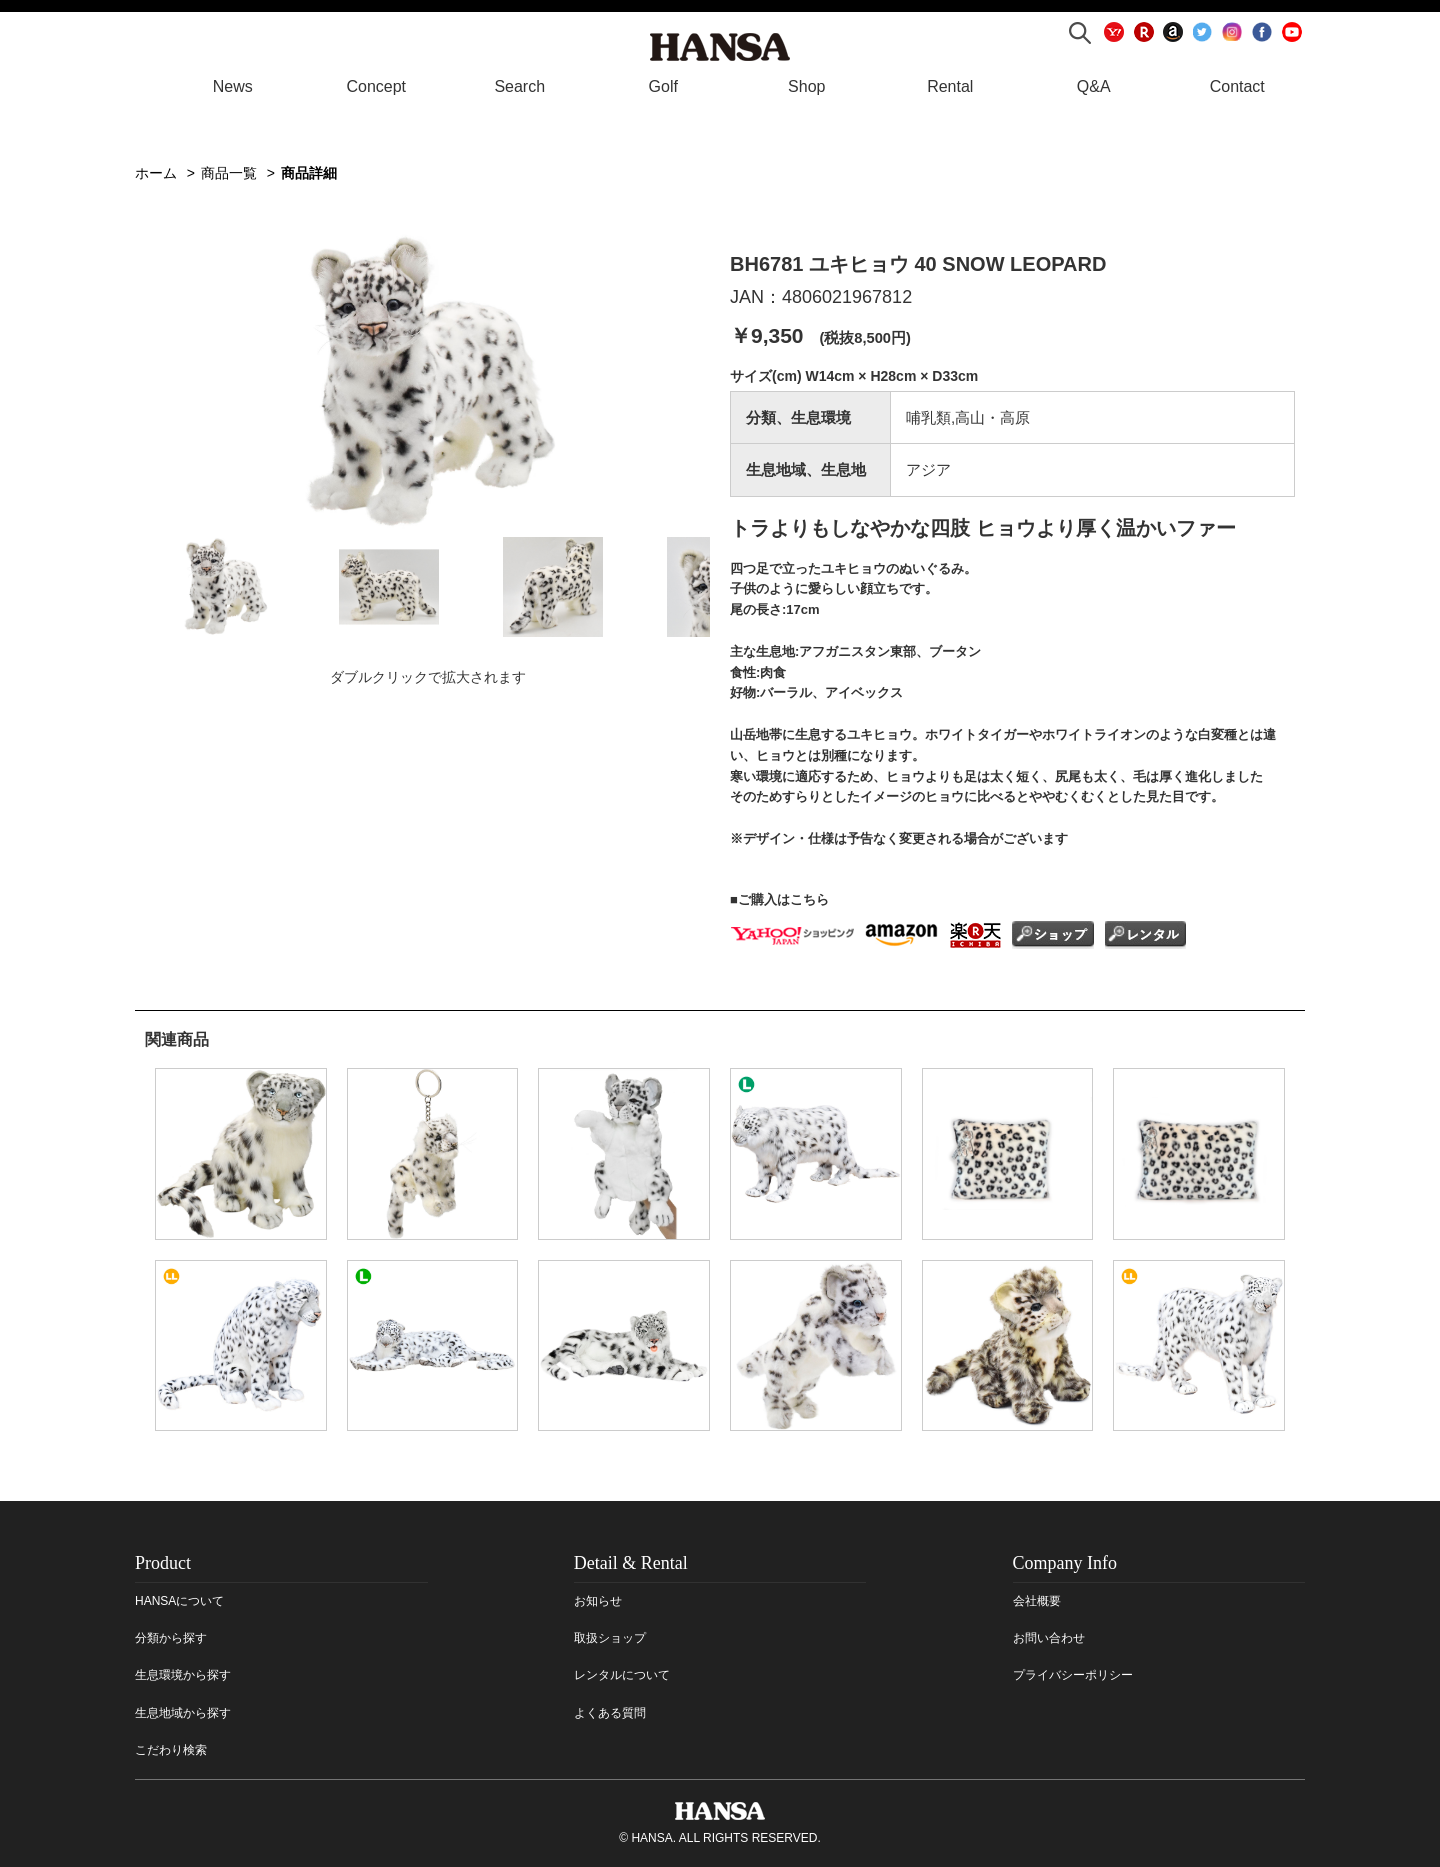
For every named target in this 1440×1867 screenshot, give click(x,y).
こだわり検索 (171, 1750)
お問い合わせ (1049, 1638)
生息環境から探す (183, 1675)
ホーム (156, 173)
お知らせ (598, 1601)
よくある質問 (610, 1713)
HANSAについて (179, 1601)
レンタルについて (622, 1675)
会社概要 (1037, 1601)
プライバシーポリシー (1073, 1675)
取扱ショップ (610, 1638)
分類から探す (171, 1638)
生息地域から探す (183, 1713)
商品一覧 (229, 173)
